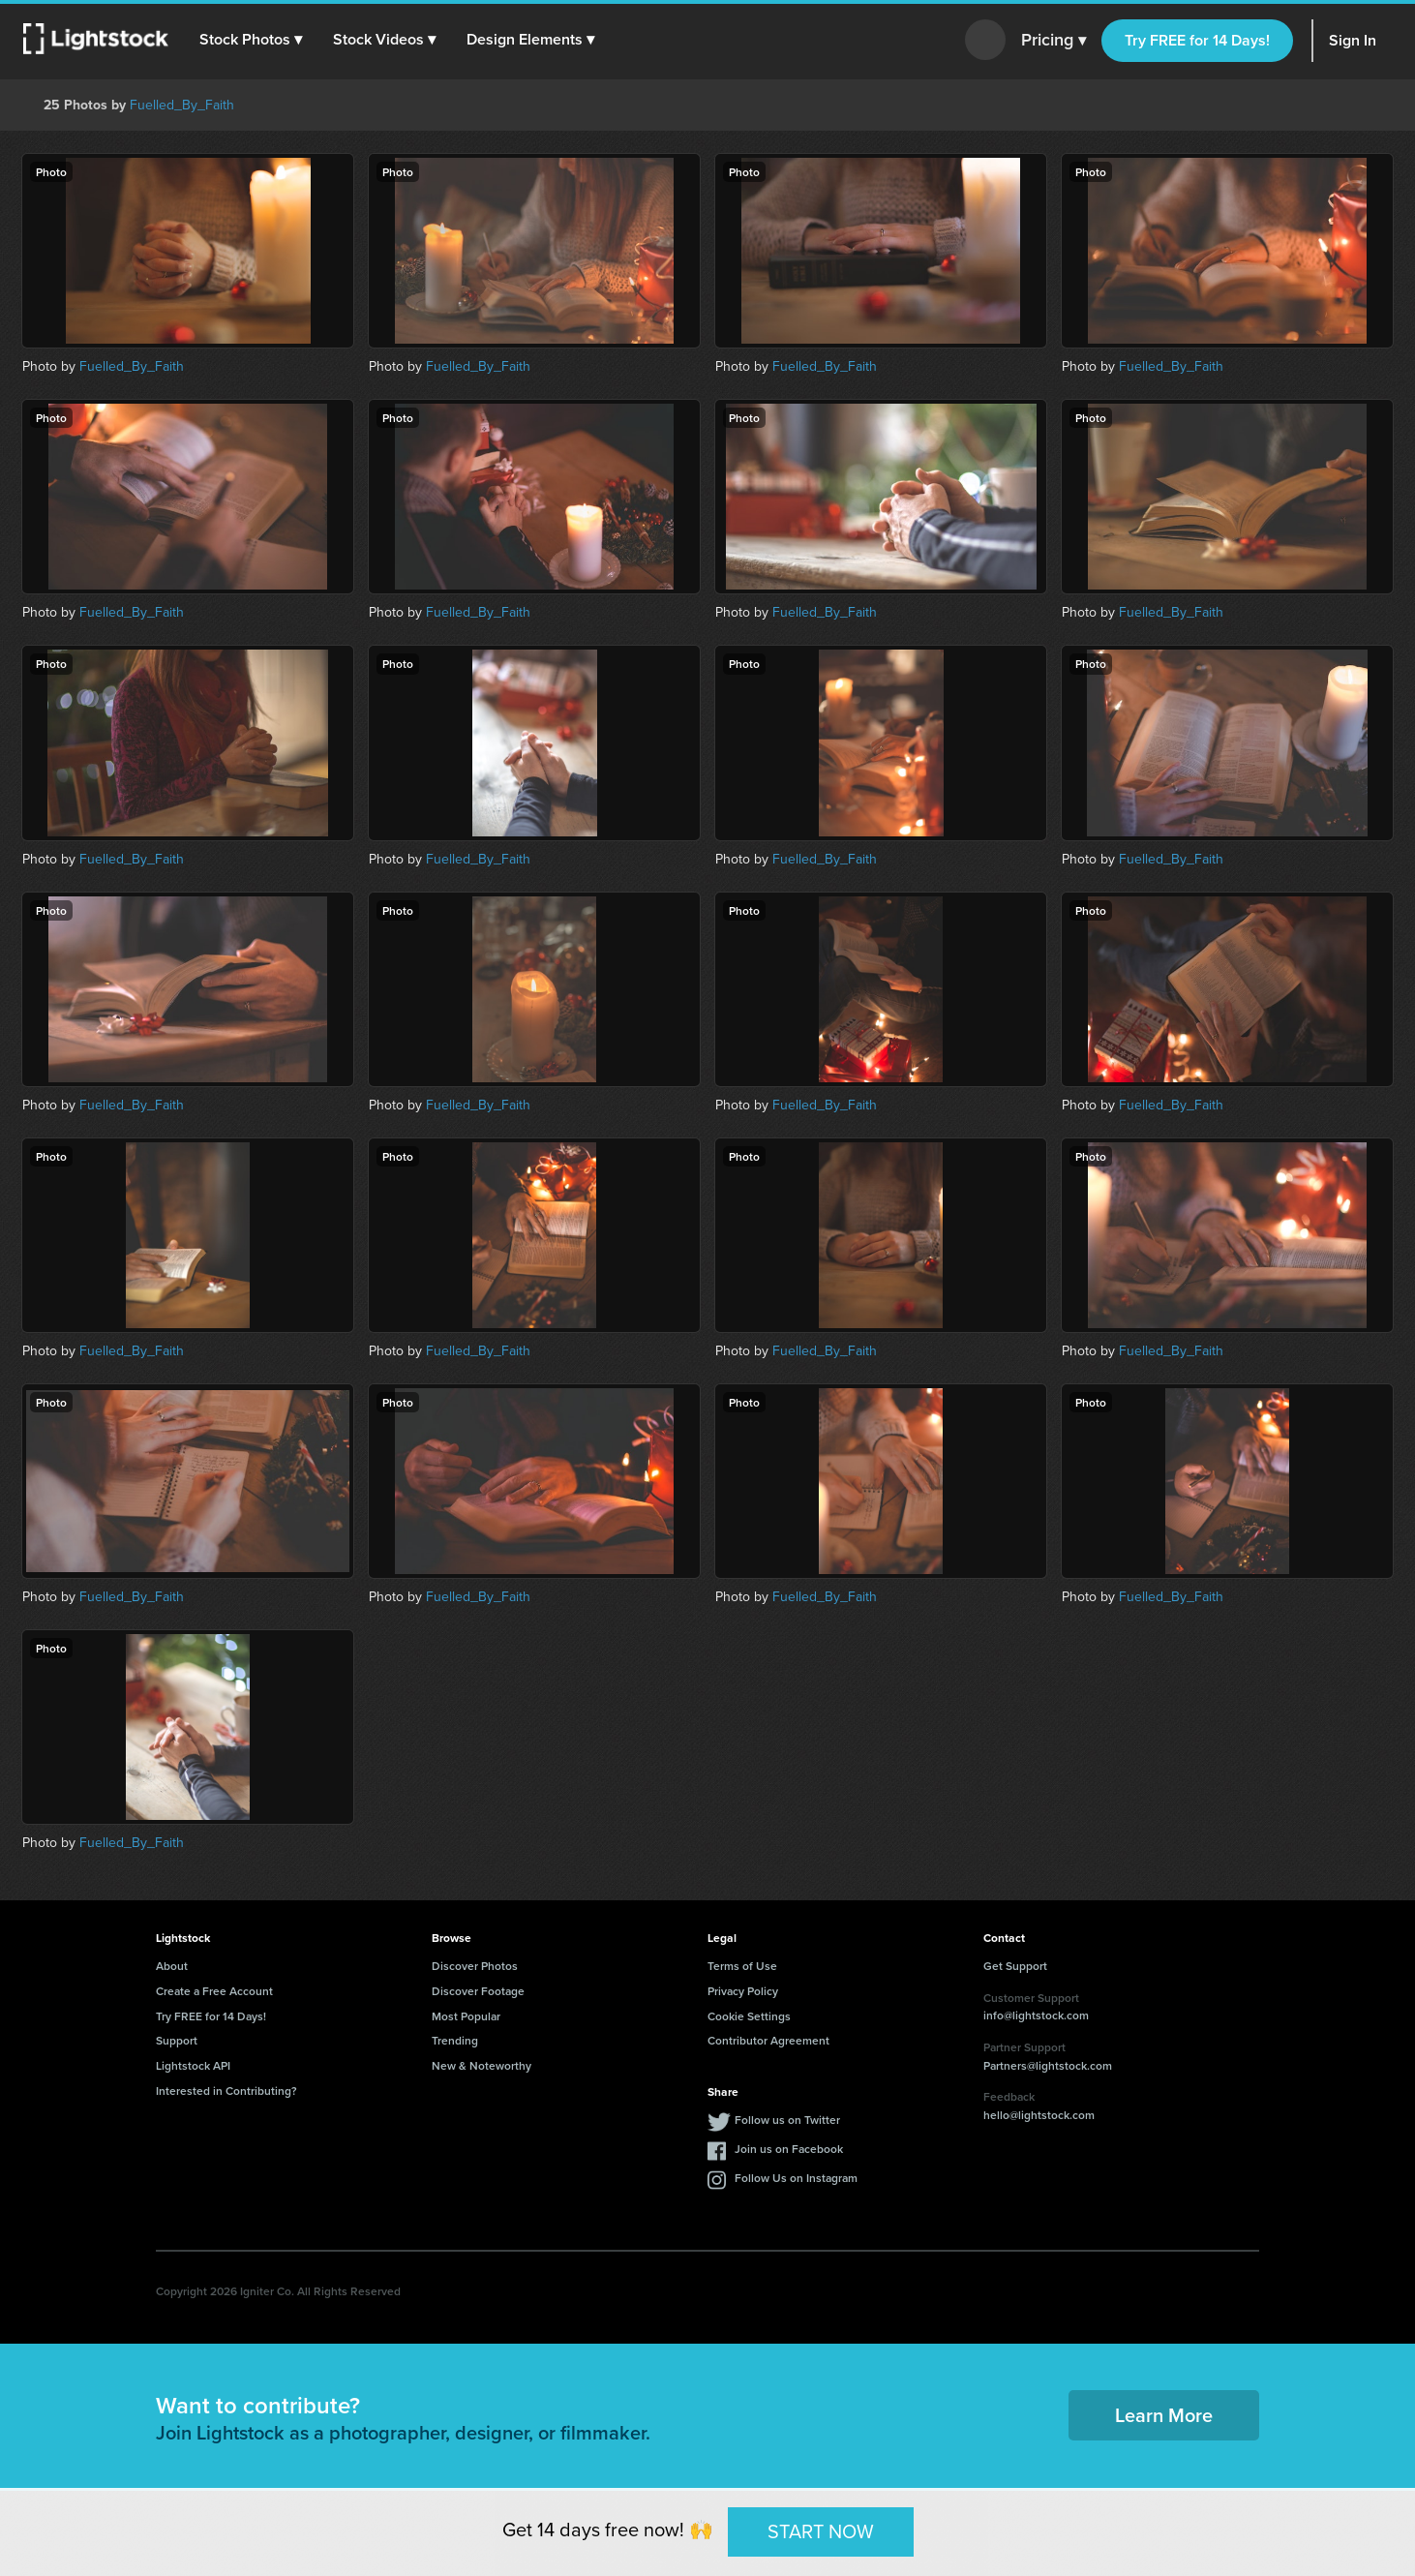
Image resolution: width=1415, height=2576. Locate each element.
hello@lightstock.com (1039, 2114)
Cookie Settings (749, 2016)
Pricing (1053, 40)
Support (176, 2040)
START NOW (821, 2531)
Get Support (1015, 1965)
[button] (250, 40)
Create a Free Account (214, 1991)
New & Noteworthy (481, 2065)
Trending (455, 2040)
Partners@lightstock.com (1047, 2065)
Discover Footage (478, 1991)
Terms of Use (742, 1965)
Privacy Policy (743, 1991)
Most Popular (466, 2016)
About (172, 1965)
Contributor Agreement (768, 2040)
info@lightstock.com (1036, 2015)
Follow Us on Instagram (796, 2177)
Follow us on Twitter (787, 2119)
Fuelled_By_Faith (182, 105)
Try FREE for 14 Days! (1197, 40)
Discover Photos (475, 1965)
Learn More (1164, 2415)
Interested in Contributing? (226, 2090)
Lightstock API (193, 2065)
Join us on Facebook (789, 2148)
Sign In (1352, 40)
